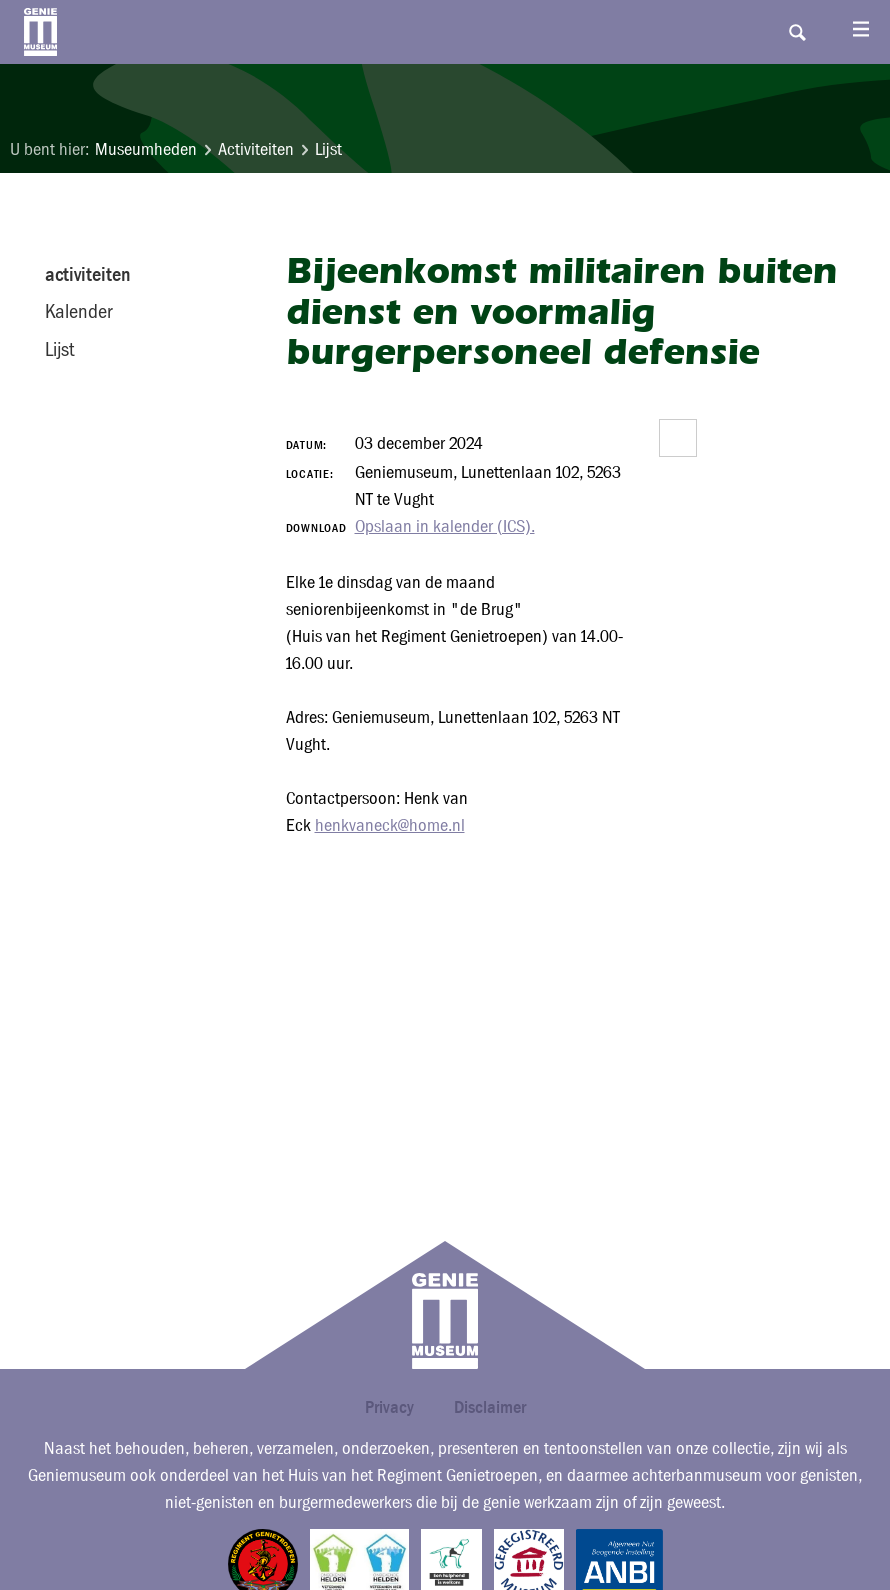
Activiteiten (256, 149)
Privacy (389, 1406)
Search (797, 32)
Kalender (78, 311)
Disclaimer (490, 1406)
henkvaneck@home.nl (390, 825)
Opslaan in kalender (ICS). (445, 526)
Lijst (328, 149)
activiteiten (88, 274)
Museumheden (146, 149)
